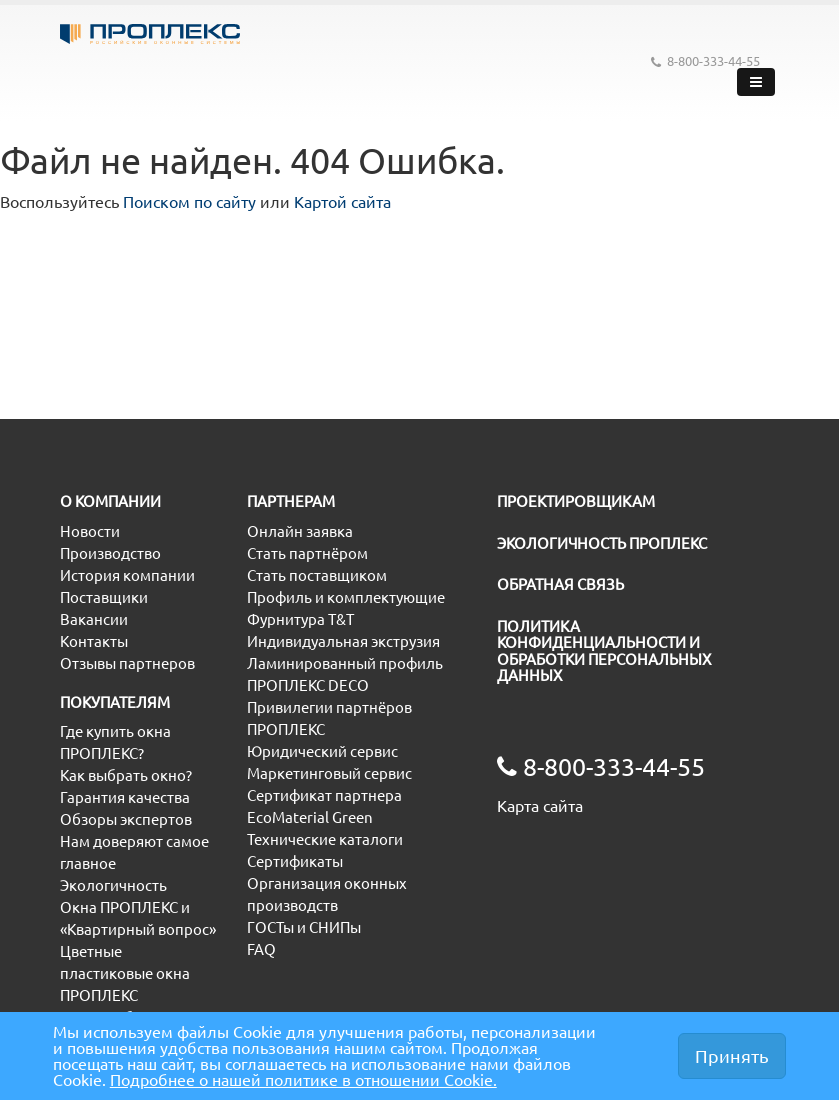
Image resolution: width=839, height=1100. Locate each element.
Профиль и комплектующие (346, 597)
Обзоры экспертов (126, 819)
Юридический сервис (322, 751)
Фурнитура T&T (300, 619)
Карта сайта (540, 806)
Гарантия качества (125, 797)
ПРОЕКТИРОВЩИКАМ (576, 501)
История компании (127, 575)
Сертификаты (295, 861)
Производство (110, 553)
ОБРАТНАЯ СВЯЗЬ (560, 584)
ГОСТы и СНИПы (304, 927)
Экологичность (113, 885)
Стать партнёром (307, 553)
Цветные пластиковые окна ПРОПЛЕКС (125, 973)
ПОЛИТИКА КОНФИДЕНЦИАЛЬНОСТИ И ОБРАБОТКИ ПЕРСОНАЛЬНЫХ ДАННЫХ (604, 651)
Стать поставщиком (317, 575)
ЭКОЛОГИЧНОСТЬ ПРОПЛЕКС (602, 543)
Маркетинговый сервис (329, 773)
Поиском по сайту (189, 202)
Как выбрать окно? (126, 775)
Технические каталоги (325, 839)
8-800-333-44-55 (705, 62)
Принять (732, 1056)
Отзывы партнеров (127, 663)
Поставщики (104, 597)
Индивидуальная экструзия (343, 641)
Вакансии (94, 619)
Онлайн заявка (300, 531)
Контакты (94, 641)
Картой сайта (342, 202)
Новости (90, 531)
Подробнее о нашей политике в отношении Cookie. (303, 1080)
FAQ (261, 949)
